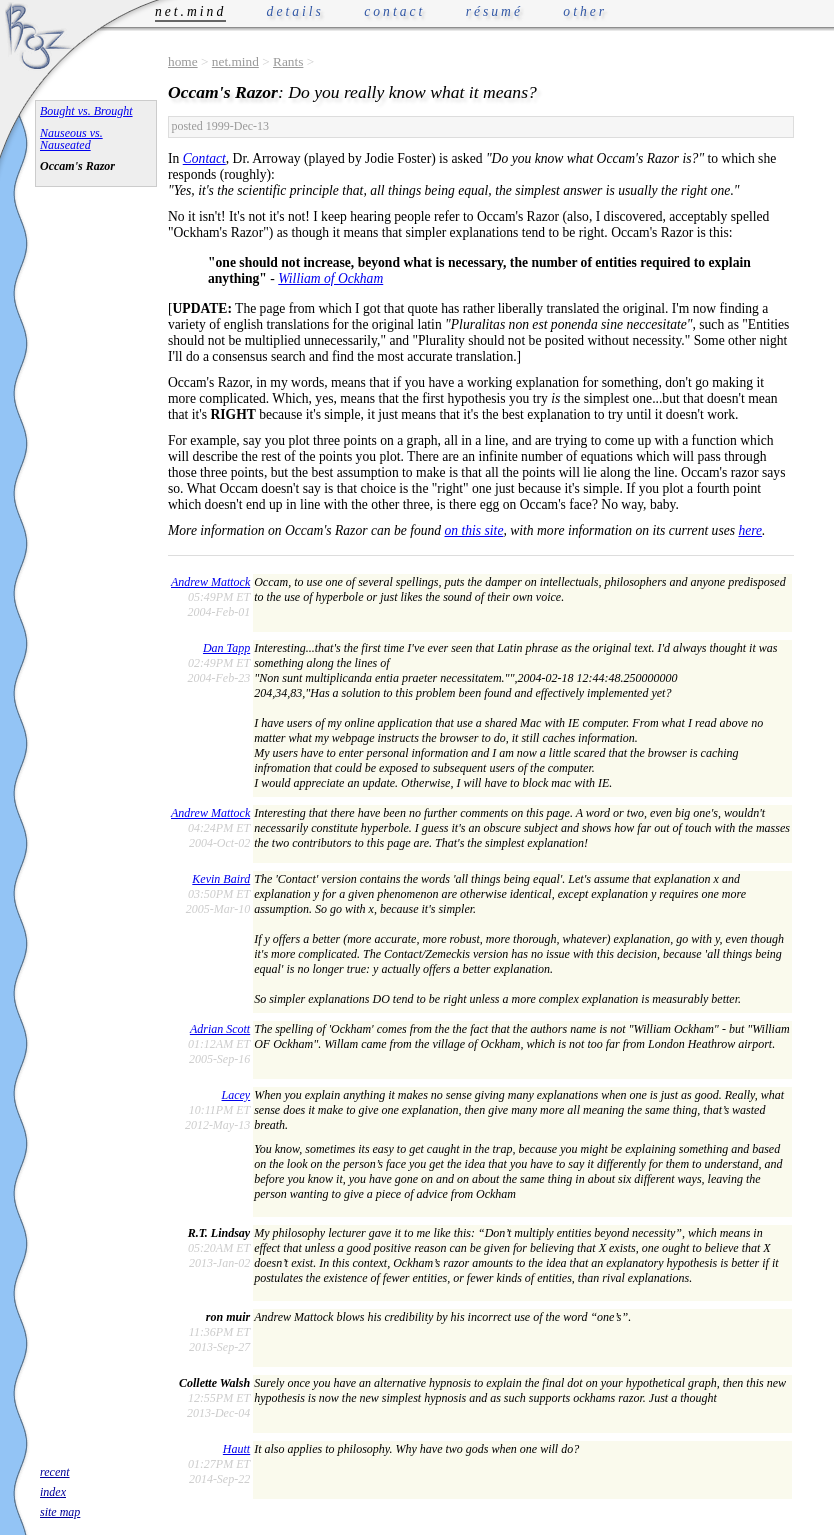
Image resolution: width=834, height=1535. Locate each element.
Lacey (236, 1095)
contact (394, 11)
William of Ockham (330, 278)
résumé (494, 11)
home (183, 61)
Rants (288, 61)
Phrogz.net (37, 35)
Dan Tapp (226, 648)
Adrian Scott (220, 1029)
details (295, 11)
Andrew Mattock (210, 582)
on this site (474, 530)
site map (60, 1512)
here (750, 530)
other (585, 11)
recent (55, 1472)
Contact (204, 158)
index (53, 1492)
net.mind (235, 61)
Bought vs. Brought (86, 111)
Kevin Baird (221, 879)
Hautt (236, 1449)
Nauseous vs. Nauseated (71, 139)
